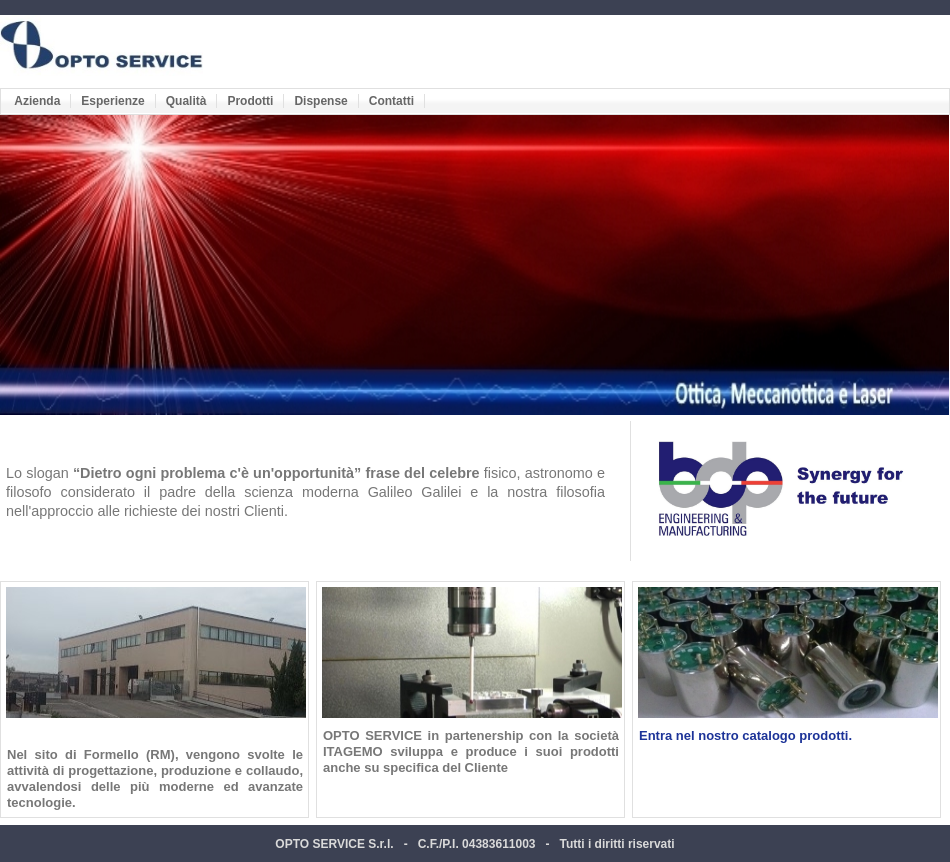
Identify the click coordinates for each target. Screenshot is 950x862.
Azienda (37, 101)
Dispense (320, 101)
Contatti (391, 101)
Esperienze (112, 101)
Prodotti (250, 101)
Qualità (186, 101)
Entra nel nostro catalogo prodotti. (745, 735)
